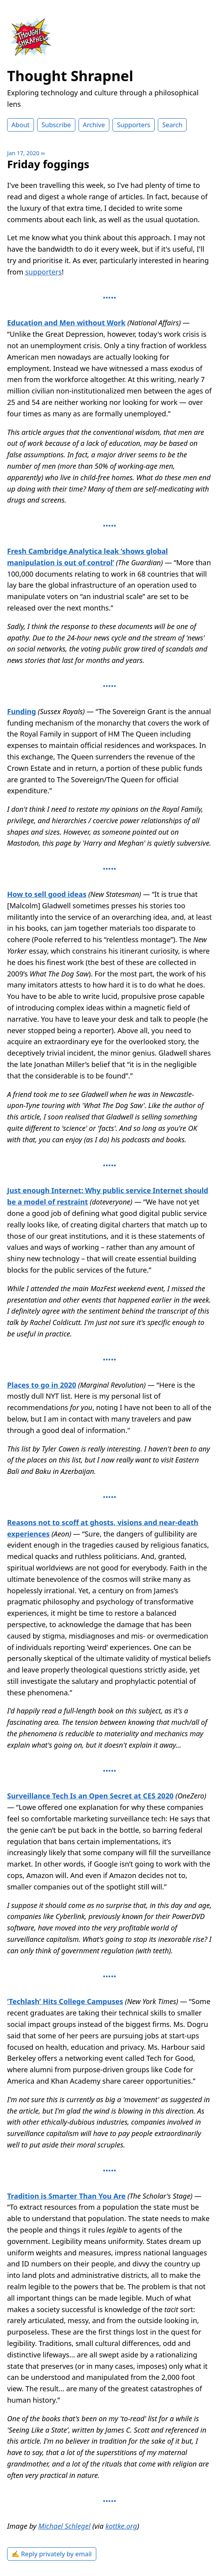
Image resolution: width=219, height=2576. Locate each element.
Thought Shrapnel (70, 75)
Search (172, 125)
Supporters (133, 125)
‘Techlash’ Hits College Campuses (65, 2001)
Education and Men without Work (66, 322)
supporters (43, 272)
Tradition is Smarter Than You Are (66, 2196)
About (20, 125)
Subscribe (56, 125)
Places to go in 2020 (41, 1385)
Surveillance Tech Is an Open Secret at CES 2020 (90, 1795)
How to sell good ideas (46, 894)
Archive (94, 125)
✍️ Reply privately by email (51, 2554)
